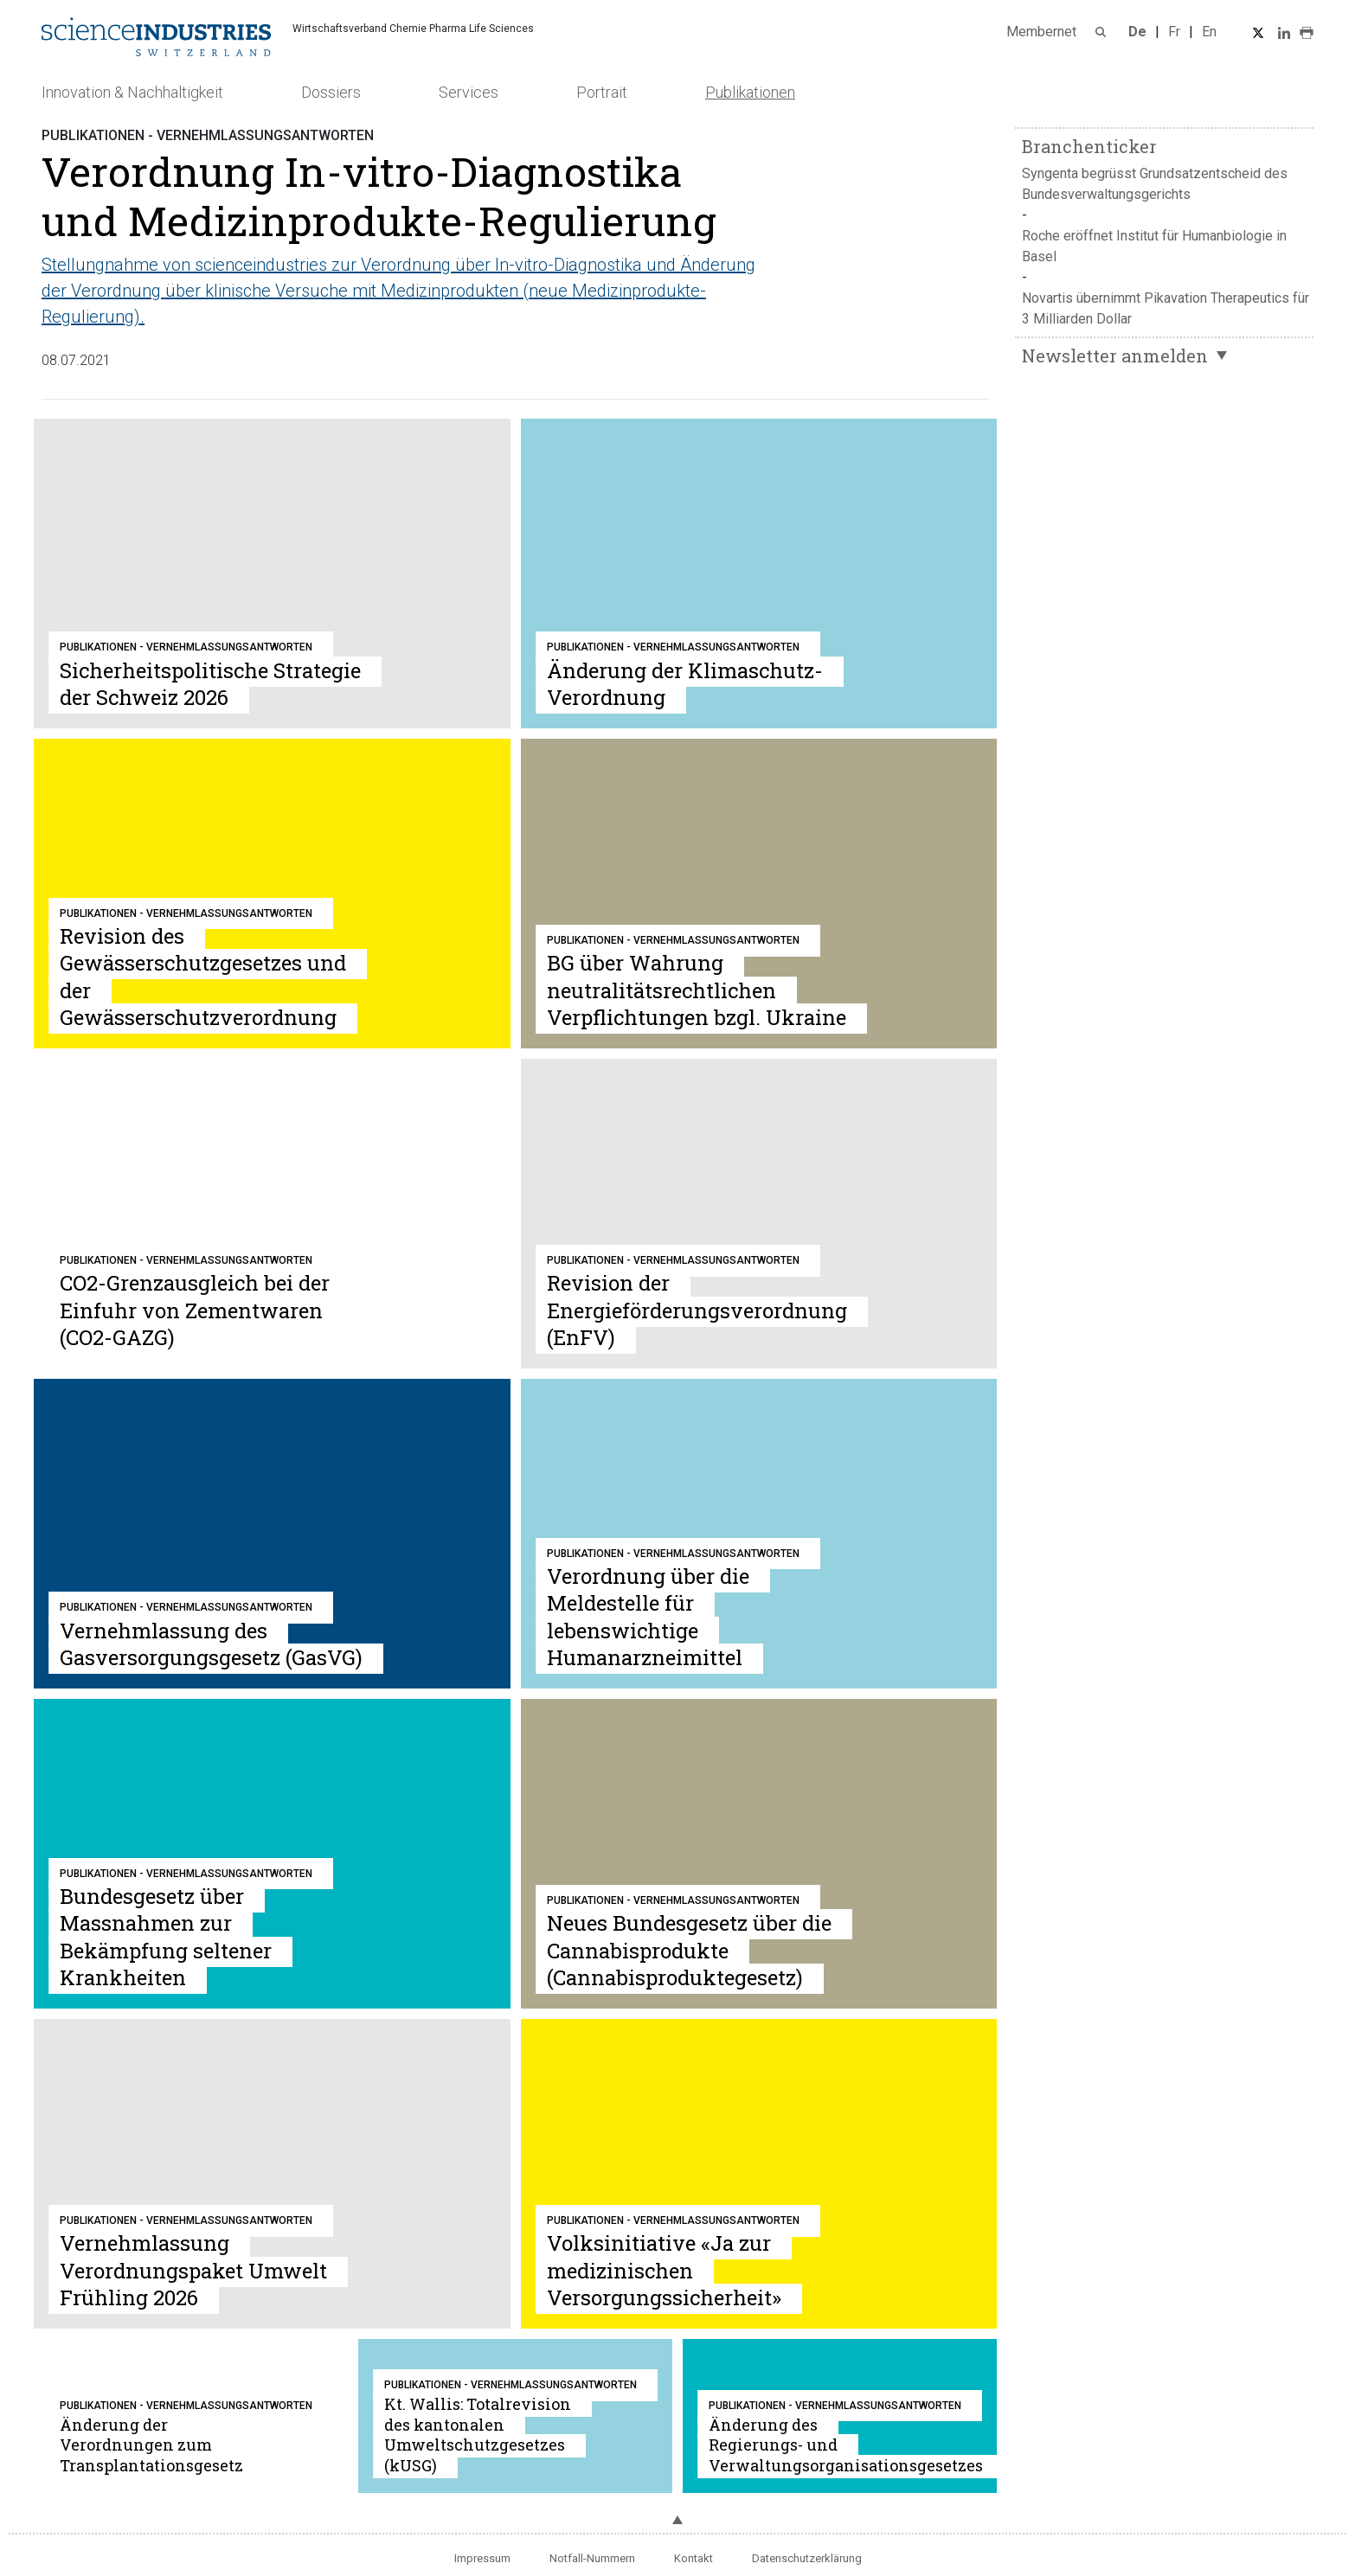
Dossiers (331, 92)
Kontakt (693, 2558)
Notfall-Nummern (592, 2558)
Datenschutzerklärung (807, 2558)
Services (468, 92)
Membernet (1041, 31)
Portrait (601, 92)
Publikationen (750, 92)
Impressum (482, 2558)
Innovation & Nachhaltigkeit (132, 92)
